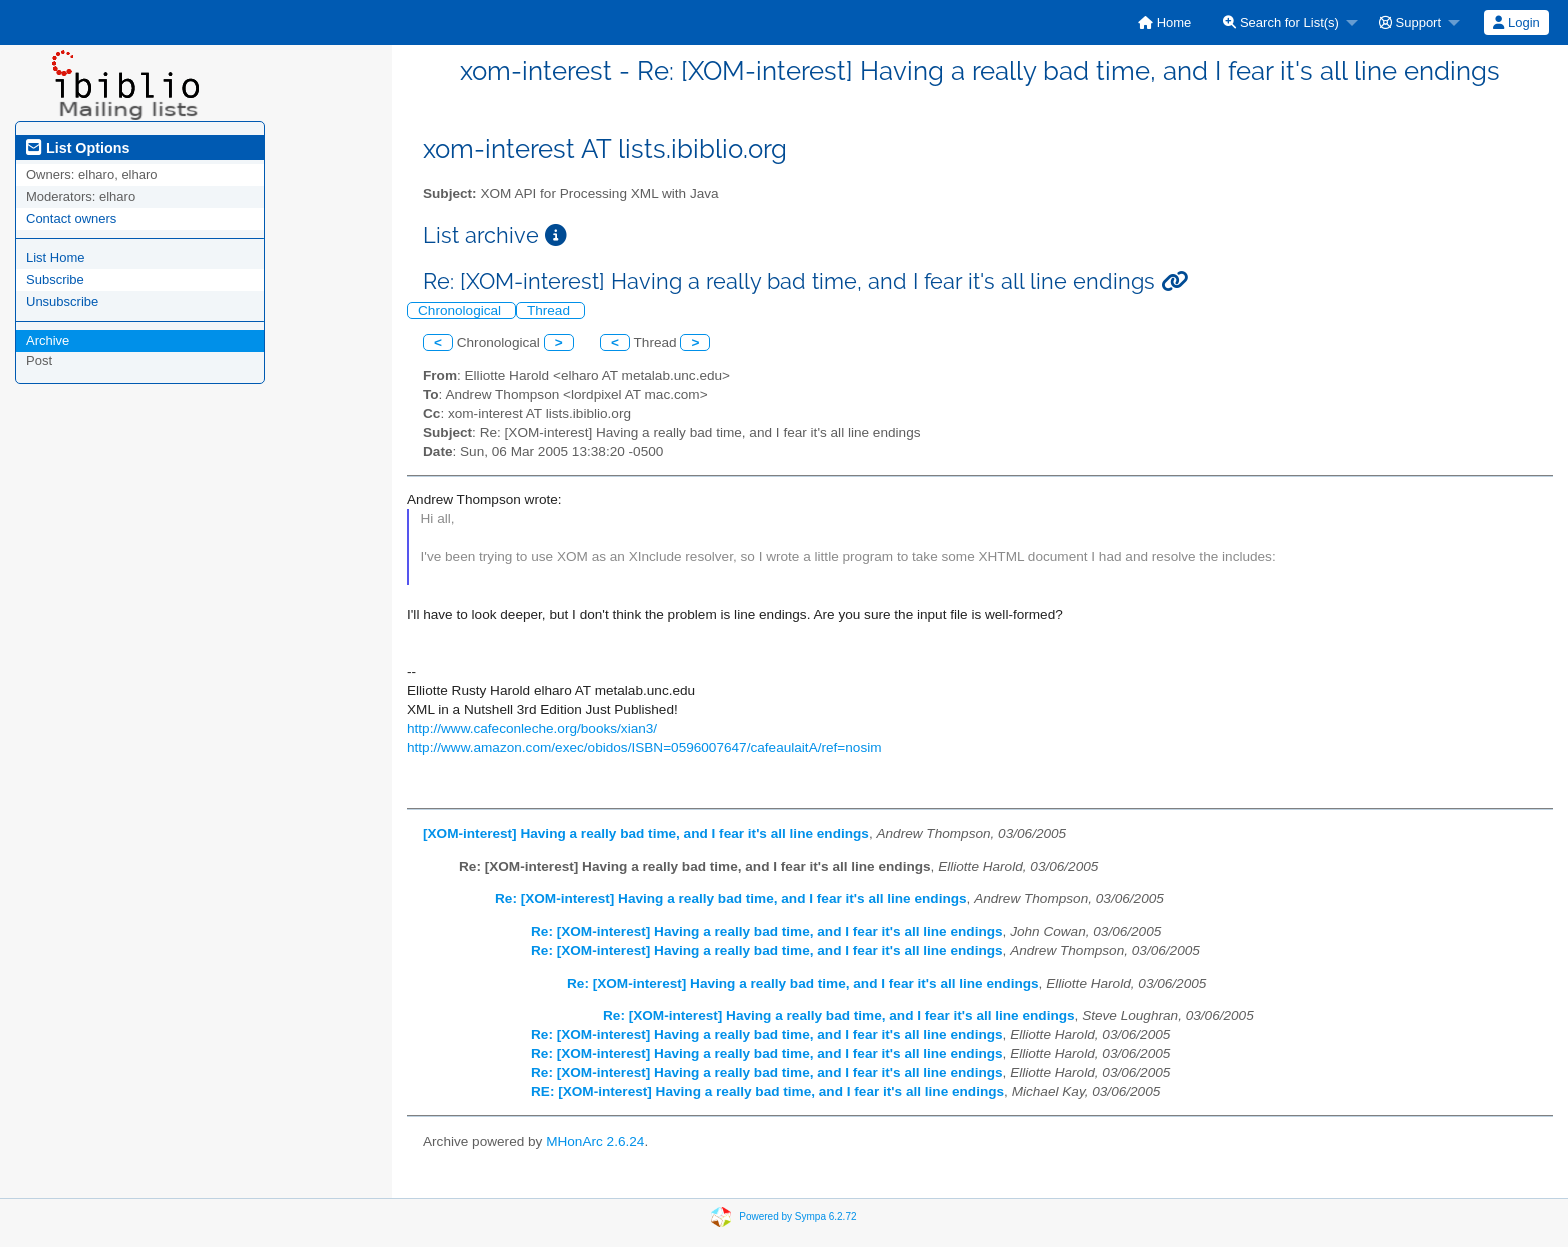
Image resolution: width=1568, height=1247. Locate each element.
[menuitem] (1164, 22)
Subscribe (55, 279)
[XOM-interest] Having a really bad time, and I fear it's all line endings (646, 833)
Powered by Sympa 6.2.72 (797, 1215)
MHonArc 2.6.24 (595, 1141)
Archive (47, 340)
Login (1516, 22)
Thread (550, 310)
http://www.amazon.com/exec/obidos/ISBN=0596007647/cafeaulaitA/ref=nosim (644, 747)
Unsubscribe (62, 301)
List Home (55, 257)
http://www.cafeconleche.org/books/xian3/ (532, 728)
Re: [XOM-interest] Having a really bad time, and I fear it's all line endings (731, 898)
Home (1164, 22)
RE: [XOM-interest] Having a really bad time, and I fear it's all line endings (767, 1091)
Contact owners (71, 218)
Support (1410, 22)
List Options (77, 148)
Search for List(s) (1281, 22)
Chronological (461, 310)
